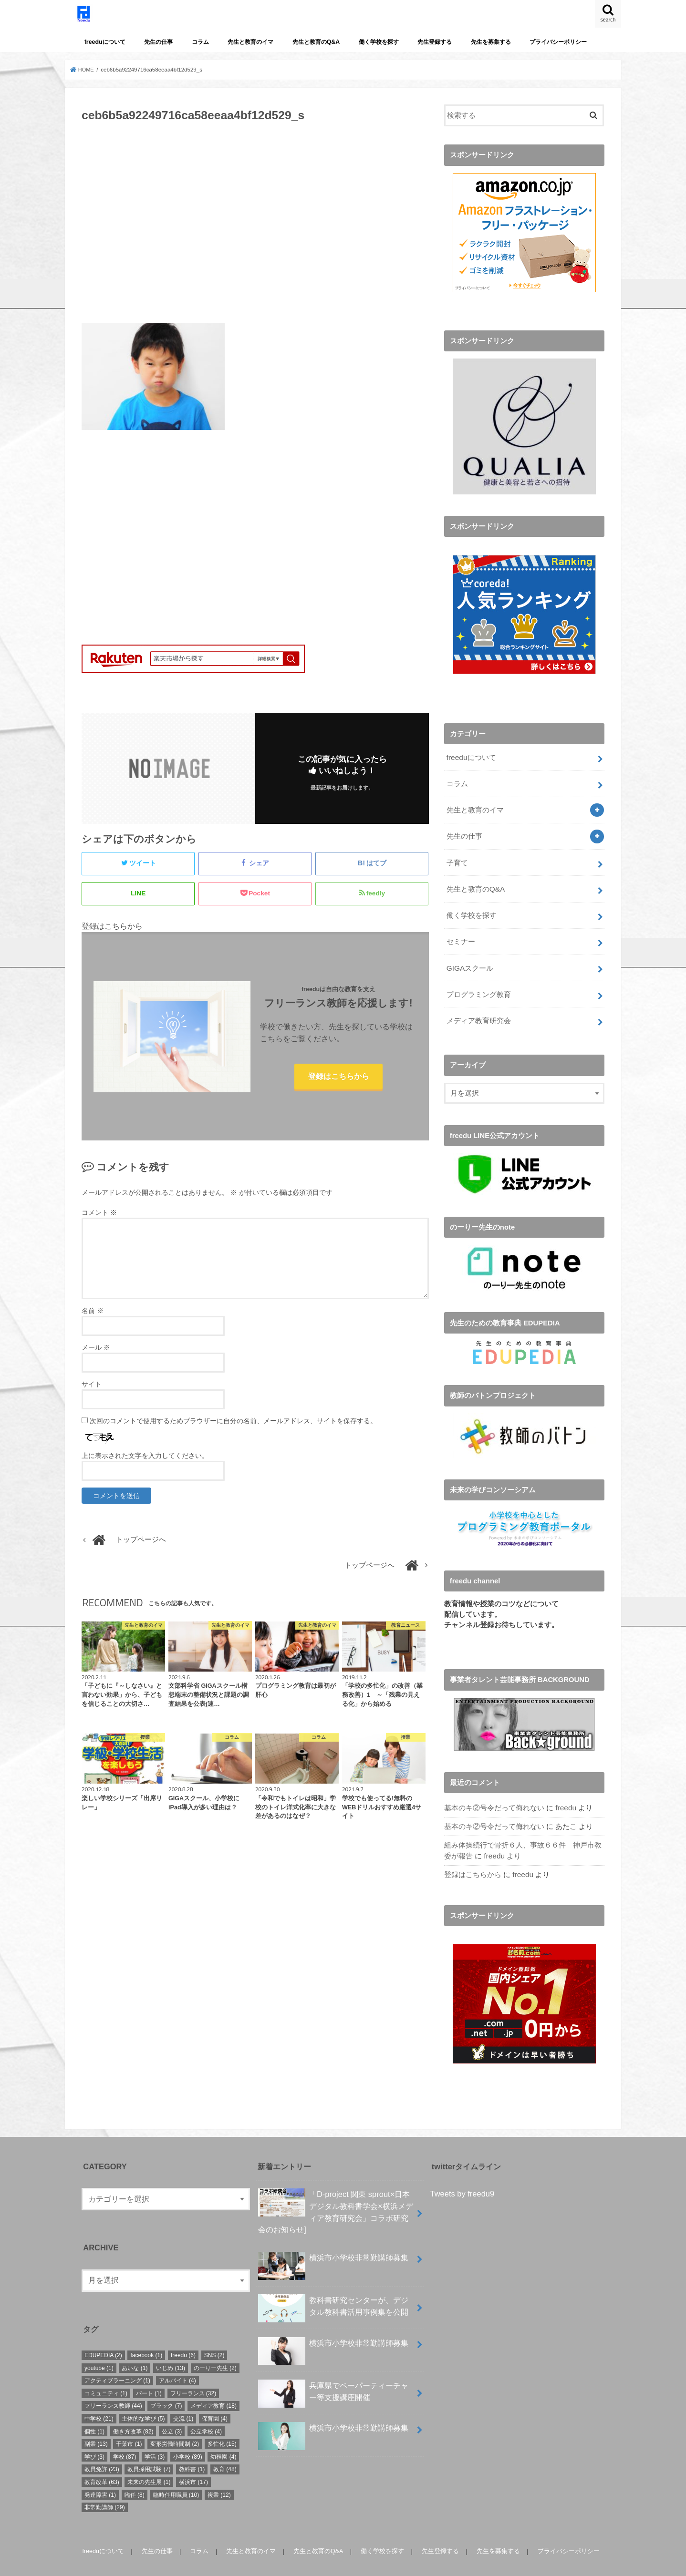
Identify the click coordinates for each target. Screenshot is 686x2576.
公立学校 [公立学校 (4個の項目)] (206, 2413)
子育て (457, 855)
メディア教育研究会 (478, 1006)
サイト (92, 1391)
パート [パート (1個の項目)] (149, 2375)
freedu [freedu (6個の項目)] (183, 2337)
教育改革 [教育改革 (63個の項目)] (101, 2464)
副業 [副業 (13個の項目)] (96, 2425)
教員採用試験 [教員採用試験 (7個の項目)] (148, 2451)
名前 (93, 1317)
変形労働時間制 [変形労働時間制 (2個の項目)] (174, 2425)
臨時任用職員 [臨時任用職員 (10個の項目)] (176, 2476)
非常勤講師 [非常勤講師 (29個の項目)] (104, 2489)
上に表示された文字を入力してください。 (145, 1462)
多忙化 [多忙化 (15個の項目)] (222, 2425)
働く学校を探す (379, 42)
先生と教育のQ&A (316, 42)
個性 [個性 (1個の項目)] (94, 2413)
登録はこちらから (338, 1082)
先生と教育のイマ (250, 42)
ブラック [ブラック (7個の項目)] (166, 2387)
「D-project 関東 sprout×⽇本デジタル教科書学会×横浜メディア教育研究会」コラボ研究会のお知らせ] (335, 2193)
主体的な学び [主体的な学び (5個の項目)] (143, 2400)
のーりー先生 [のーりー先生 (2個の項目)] (215, 2350)
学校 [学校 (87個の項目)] (124, 2438)
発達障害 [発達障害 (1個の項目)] (100, 2476)
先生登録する (434, 42)
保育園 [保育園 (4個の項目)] (215, 2400)
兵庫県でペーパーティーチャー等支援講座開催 (333, 2382)
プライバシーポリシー (558, 42)
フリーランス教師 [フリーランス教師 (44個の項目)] (113, 2387)
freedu (565, 1793)
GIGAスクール (469, 956)
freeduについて (104, 42)
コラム (200, 42)
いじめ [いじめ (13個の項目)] (170, 2350)
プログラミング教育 (478, 981)
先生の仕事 (158, 42)
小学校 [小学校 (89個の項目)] (187, 2438)
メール (96, 1354)
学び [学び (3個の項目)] (94, 2438)
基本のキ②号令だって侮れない (494, 1793)
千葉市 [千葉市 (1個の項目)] (129, 2425)
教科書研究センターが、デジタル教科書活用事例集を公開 (333, 2293)
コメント (99, 1218)
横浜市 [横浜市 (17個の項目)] (193, 2464)
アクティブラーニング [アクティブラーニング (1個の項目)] (117, 2362)
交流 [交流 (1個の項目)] (183, 2400)
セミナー (460, 931)
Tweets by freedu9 (462, 2175)
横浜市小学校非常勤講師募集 (333, 2243)
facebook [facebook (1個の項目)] (146, 2337)
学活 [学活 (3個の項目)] (155, 2438)
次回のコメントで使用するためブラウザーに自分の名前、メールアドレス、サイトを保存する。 (233, 1427)
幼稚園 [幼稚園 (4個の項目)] (223, 2438)
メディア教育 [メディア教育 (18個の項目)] (213, 2387)
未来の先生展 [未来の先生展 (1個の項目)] (148, 2464)
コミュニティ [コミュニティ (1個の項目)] (105, 2375)
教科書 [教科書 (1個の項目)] (192, 2451)
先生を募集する (491, 42)
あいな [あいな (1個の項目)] (134, 2350)
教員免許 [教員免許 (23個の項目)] (101, 2451)
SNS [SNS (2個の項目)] (214, 2337)
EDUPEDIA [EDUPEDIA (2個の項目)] (103, 2337)
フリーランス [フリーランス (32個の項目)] (193, 2375)
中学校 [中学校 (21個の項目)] (99, 2400)
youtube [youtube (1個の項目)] (99, 2350)
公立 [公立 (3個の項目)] (172, 2413)
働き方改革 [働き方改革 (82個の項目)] (133, 2413)
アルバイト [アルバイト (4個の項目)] (177, 2362)
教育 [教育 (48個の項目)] (225, 2451)
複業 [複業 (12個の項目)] (219, 2476)
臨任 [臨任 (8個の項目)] (135, 2476)
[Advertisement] (255, 228)
